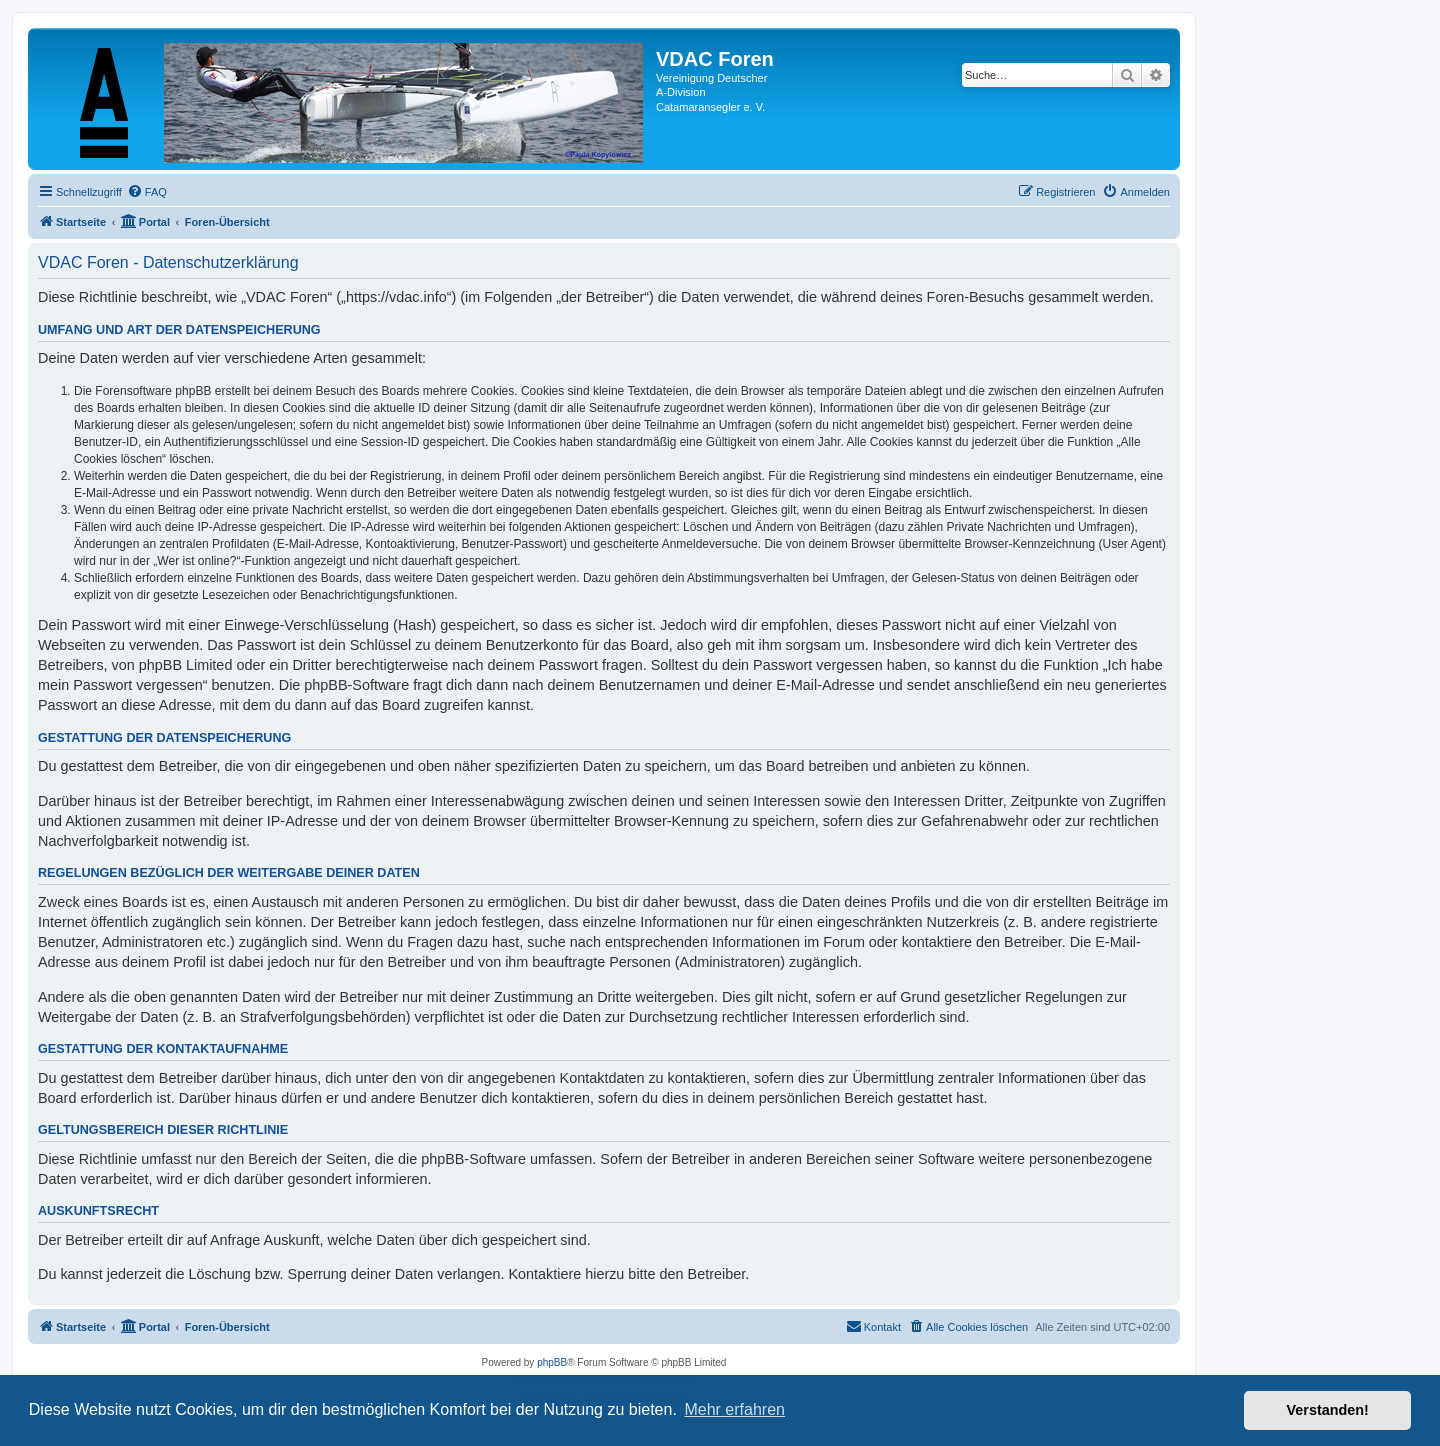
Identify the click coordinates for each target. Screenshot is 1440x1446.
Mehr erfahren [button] (734, 1409)
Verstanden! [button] (1328, 1410)
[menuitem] (147, 192)
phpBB (552, 1362)
